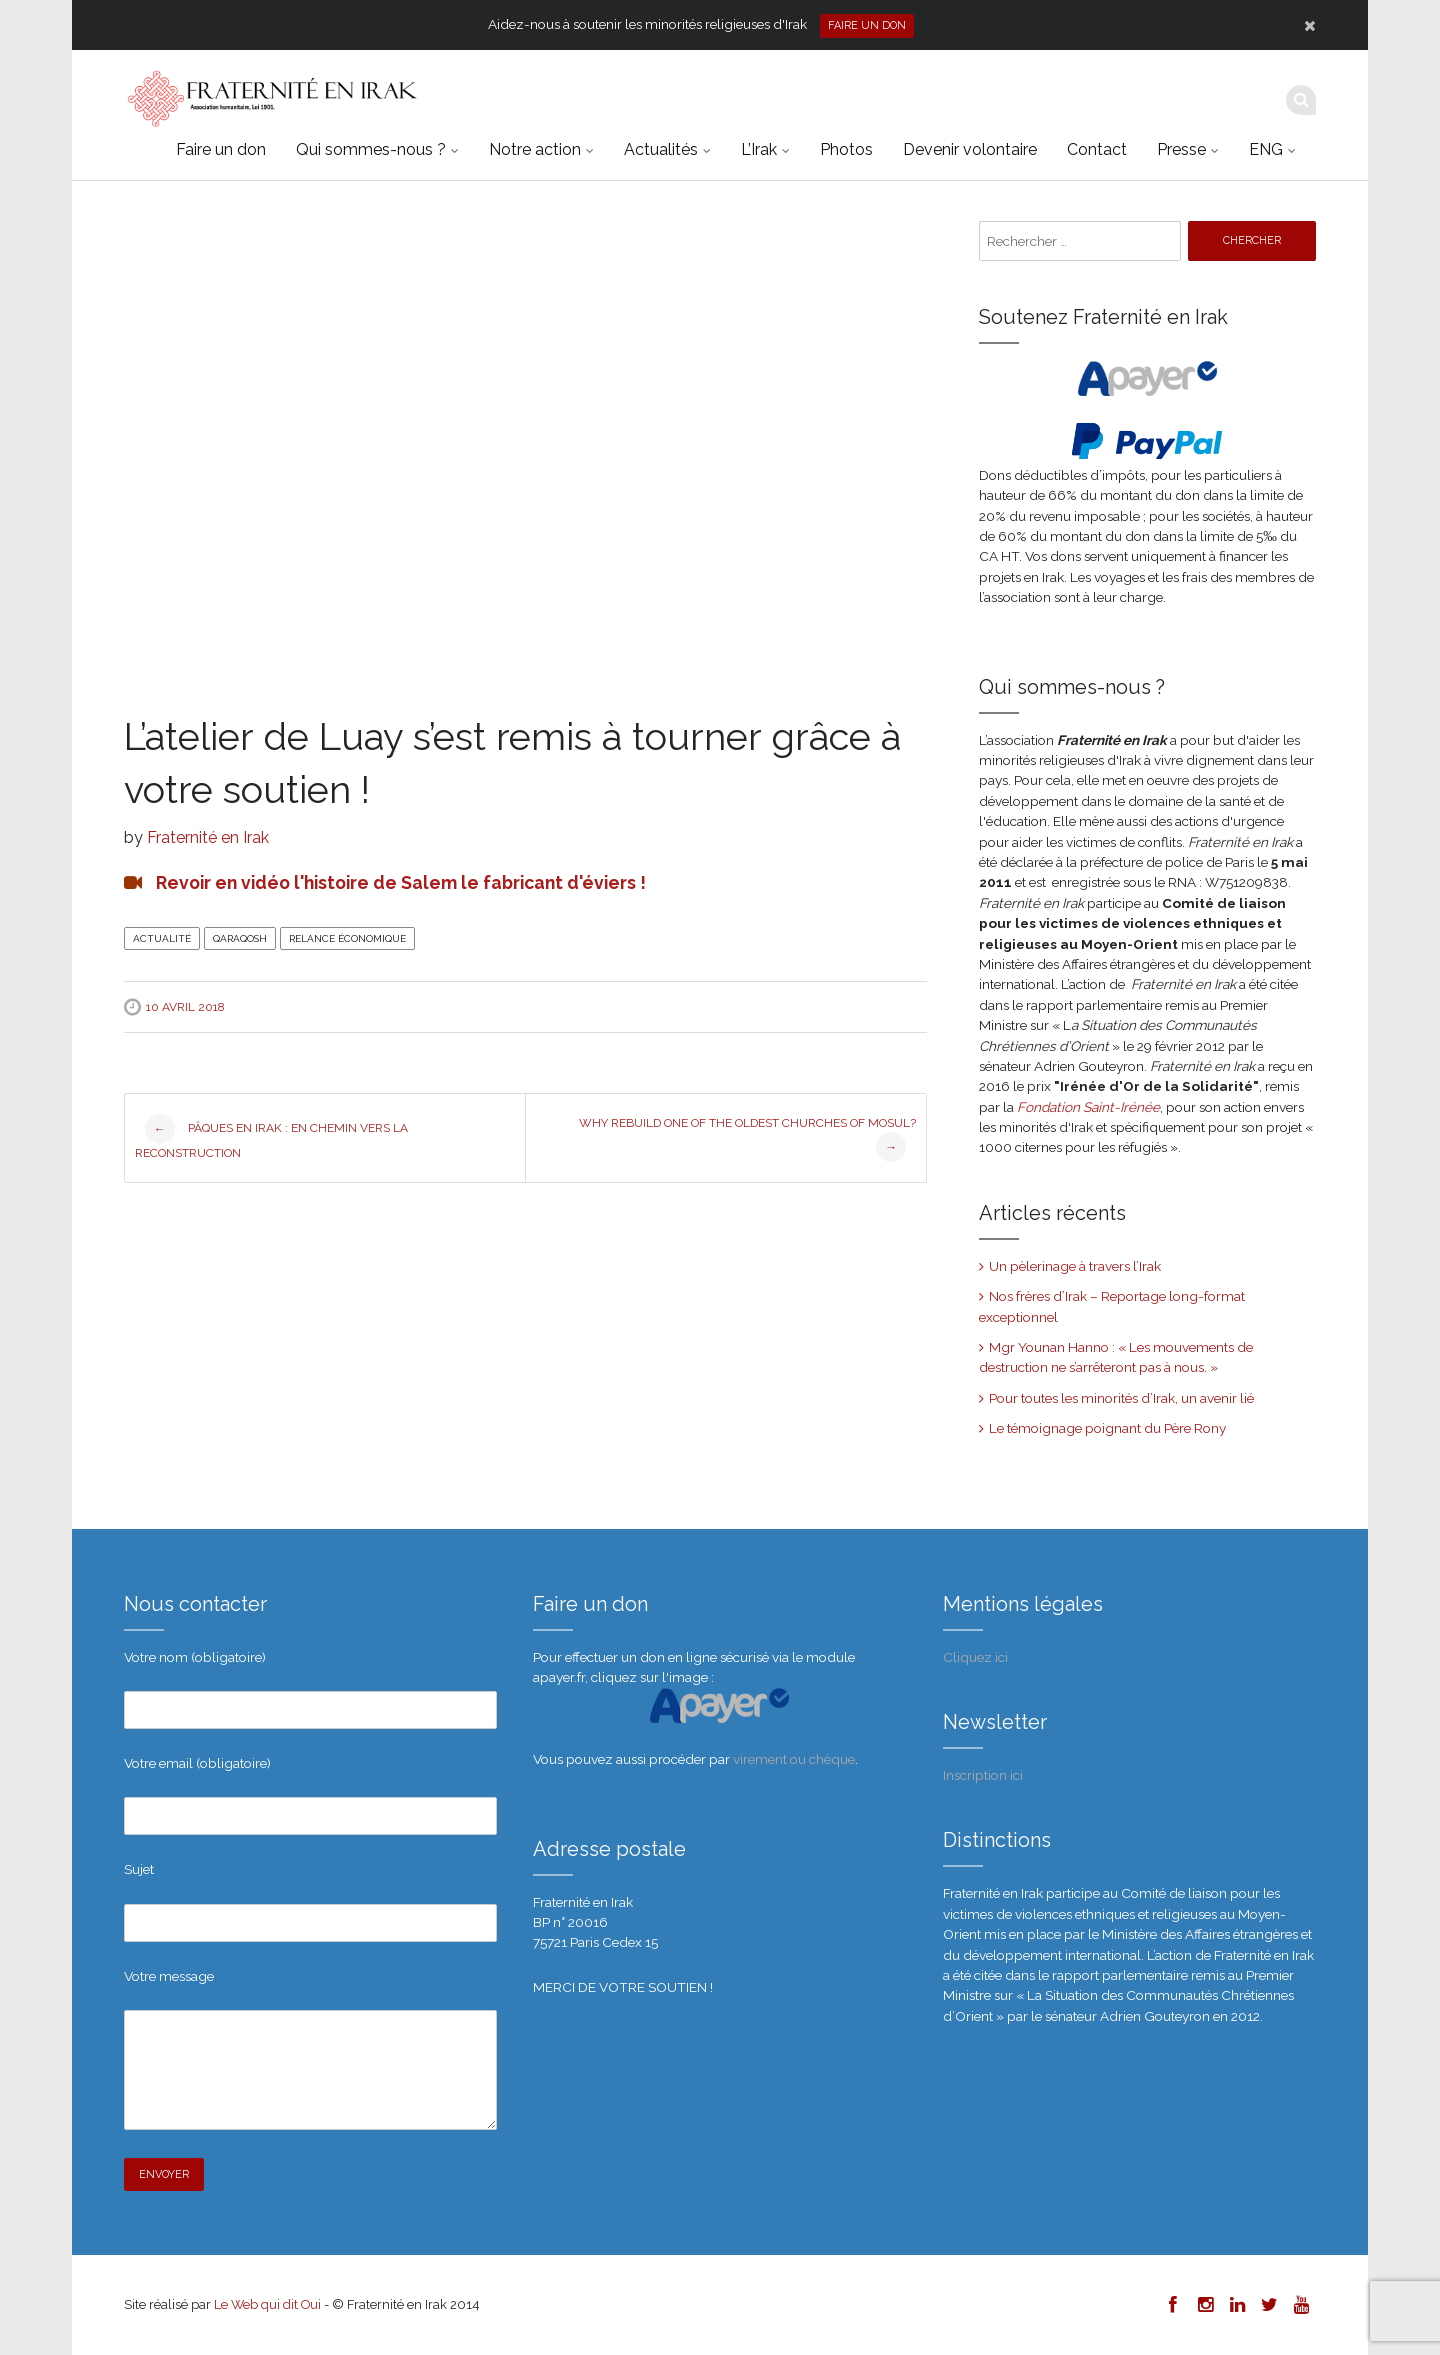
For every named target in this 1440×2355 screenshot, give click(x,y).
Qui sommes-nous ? (371, 149)
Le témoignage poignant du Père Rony (1107, 1428)
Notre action (535, 149)
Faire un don (867, 25)
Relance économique (347, 938)
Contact (1097, 149)
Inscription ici (983, 1775)
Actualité (162, 938)
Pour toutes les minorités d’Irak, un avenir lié (1121, 1398)
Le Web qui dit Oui (267, 2304)
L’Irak (759, 149)
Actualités (661, 149)
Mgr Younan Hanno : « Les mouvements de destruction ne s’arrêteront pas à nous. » (1116, 1357)
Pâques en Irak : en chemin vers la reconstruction (271, 1137)
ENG (1266, 149)
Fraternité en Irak (208, 837)
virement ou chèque (794, 1759)
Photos (846, 149)
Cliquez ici (975, 1657)
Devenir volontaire (970, 149)
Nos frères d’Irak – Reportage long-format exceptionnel (1112, 1306)
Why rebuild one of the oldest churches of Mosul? (747, 1139)
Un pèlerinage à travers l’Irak (1075, 1266)
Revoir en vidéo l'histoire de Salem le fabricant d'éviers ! (401, 882)
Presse (1181, 149)
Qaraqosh (240, 938)
